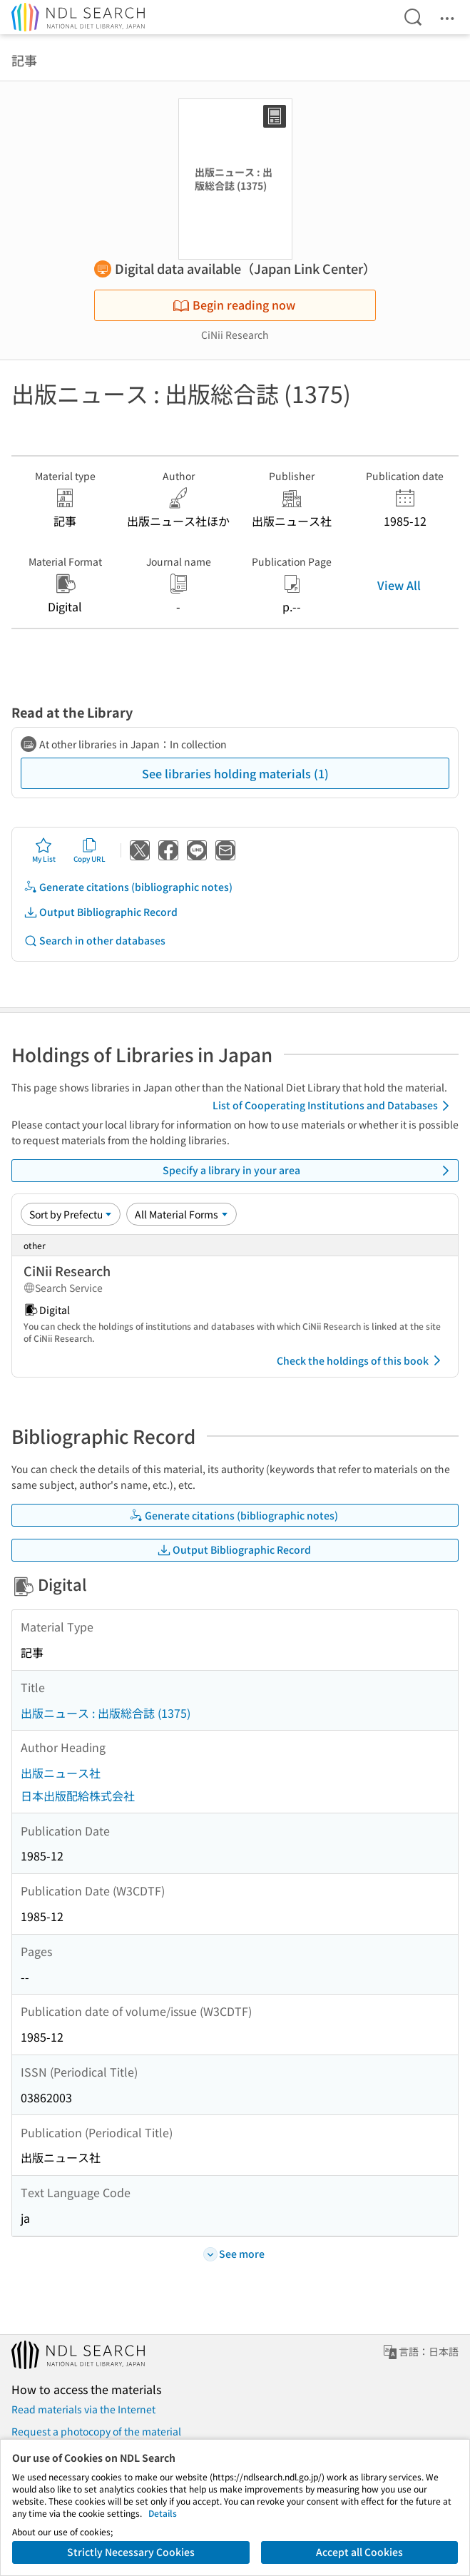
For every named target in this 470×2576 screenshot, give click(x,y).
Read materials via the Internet (83, 2409)
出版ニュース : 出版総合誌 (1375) (105, 1712)
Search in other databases (94, 940)
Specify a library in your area (308, 1170)
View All (399, 585)
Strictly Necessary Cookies (131, 2552)
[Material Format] (181, 1214)
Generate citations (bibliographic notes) (128, 887)
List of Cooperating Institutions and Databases (333, 1105)
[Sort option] (71, 1214)
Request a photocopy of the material (96, 2431)
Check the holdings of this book (361, 1360)
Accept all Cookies (359, 2552)
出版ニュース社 (61, 1772)
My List (44, 850)
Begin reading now (234, 304)
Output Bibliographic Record (101, 912)
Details (162, 2513)
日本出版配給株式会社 (78, 1795)
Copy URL (89, 850)
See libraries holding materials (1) (235, 773)
